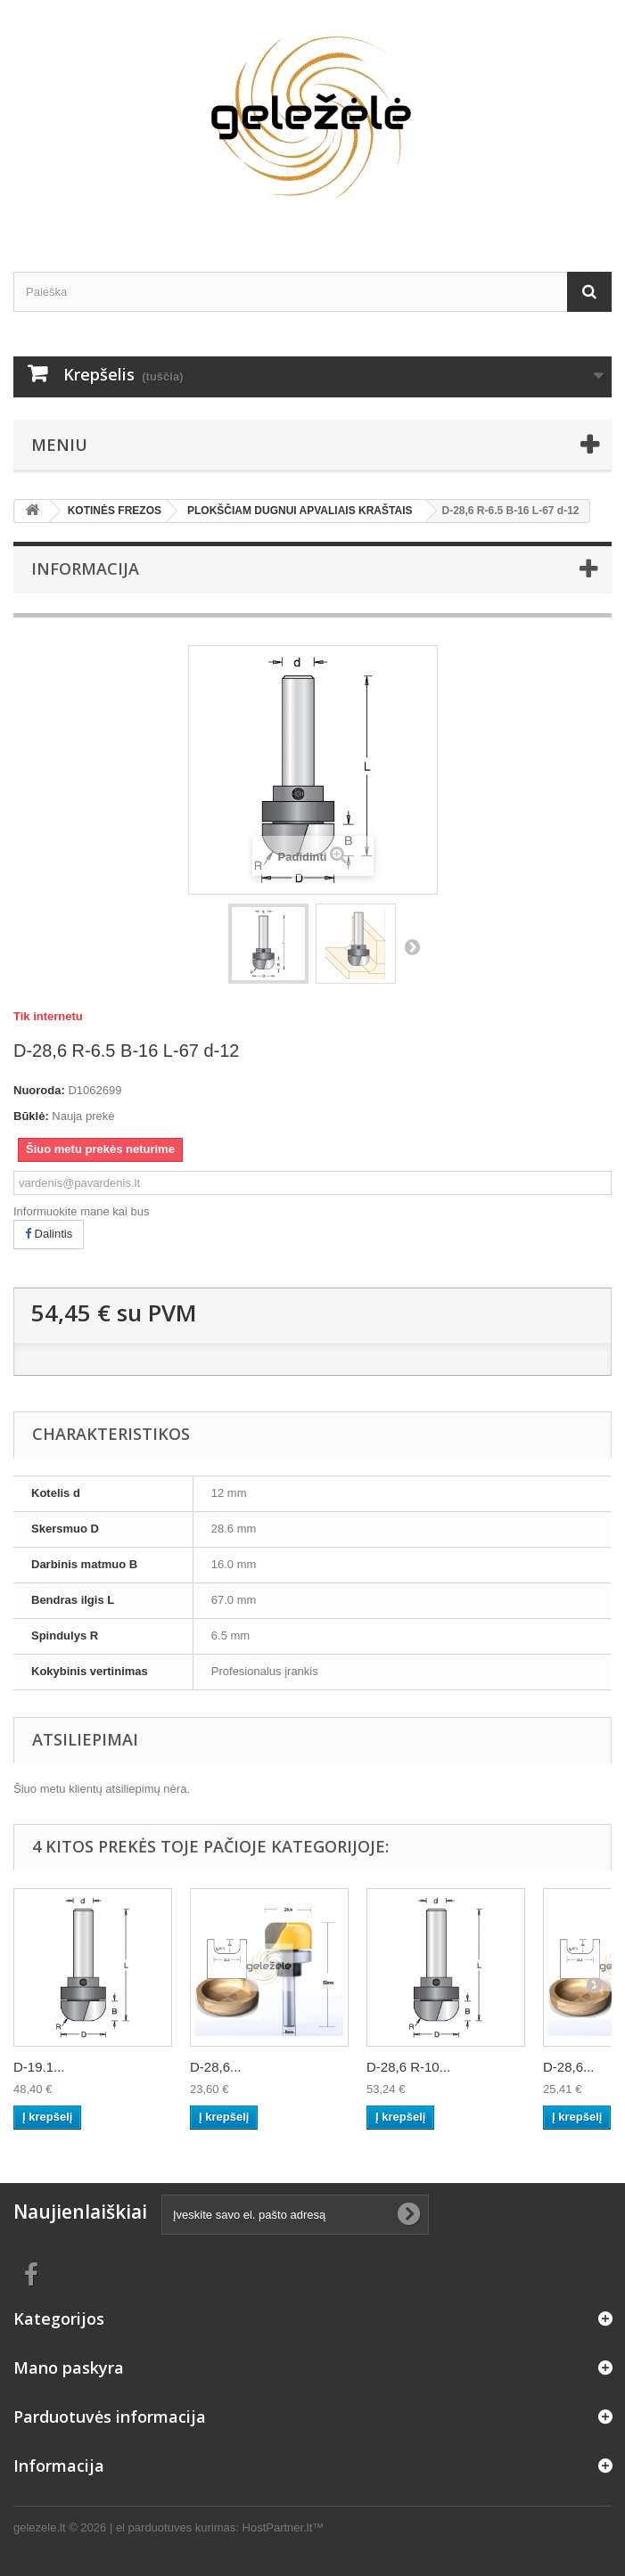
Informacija (85, 568)
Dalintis (48, 1233)
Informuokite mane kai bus (81, 1211)
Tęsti (412, 946)
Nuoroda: (39, 1090)
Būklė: (31, 1116)
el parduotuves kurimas (175, 2527)
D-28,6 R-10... (408, 2066)
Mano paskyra (68, 2367)
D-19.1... (39, 2066)
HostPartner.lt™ (284, 2527)
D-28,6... (216, 2066)
